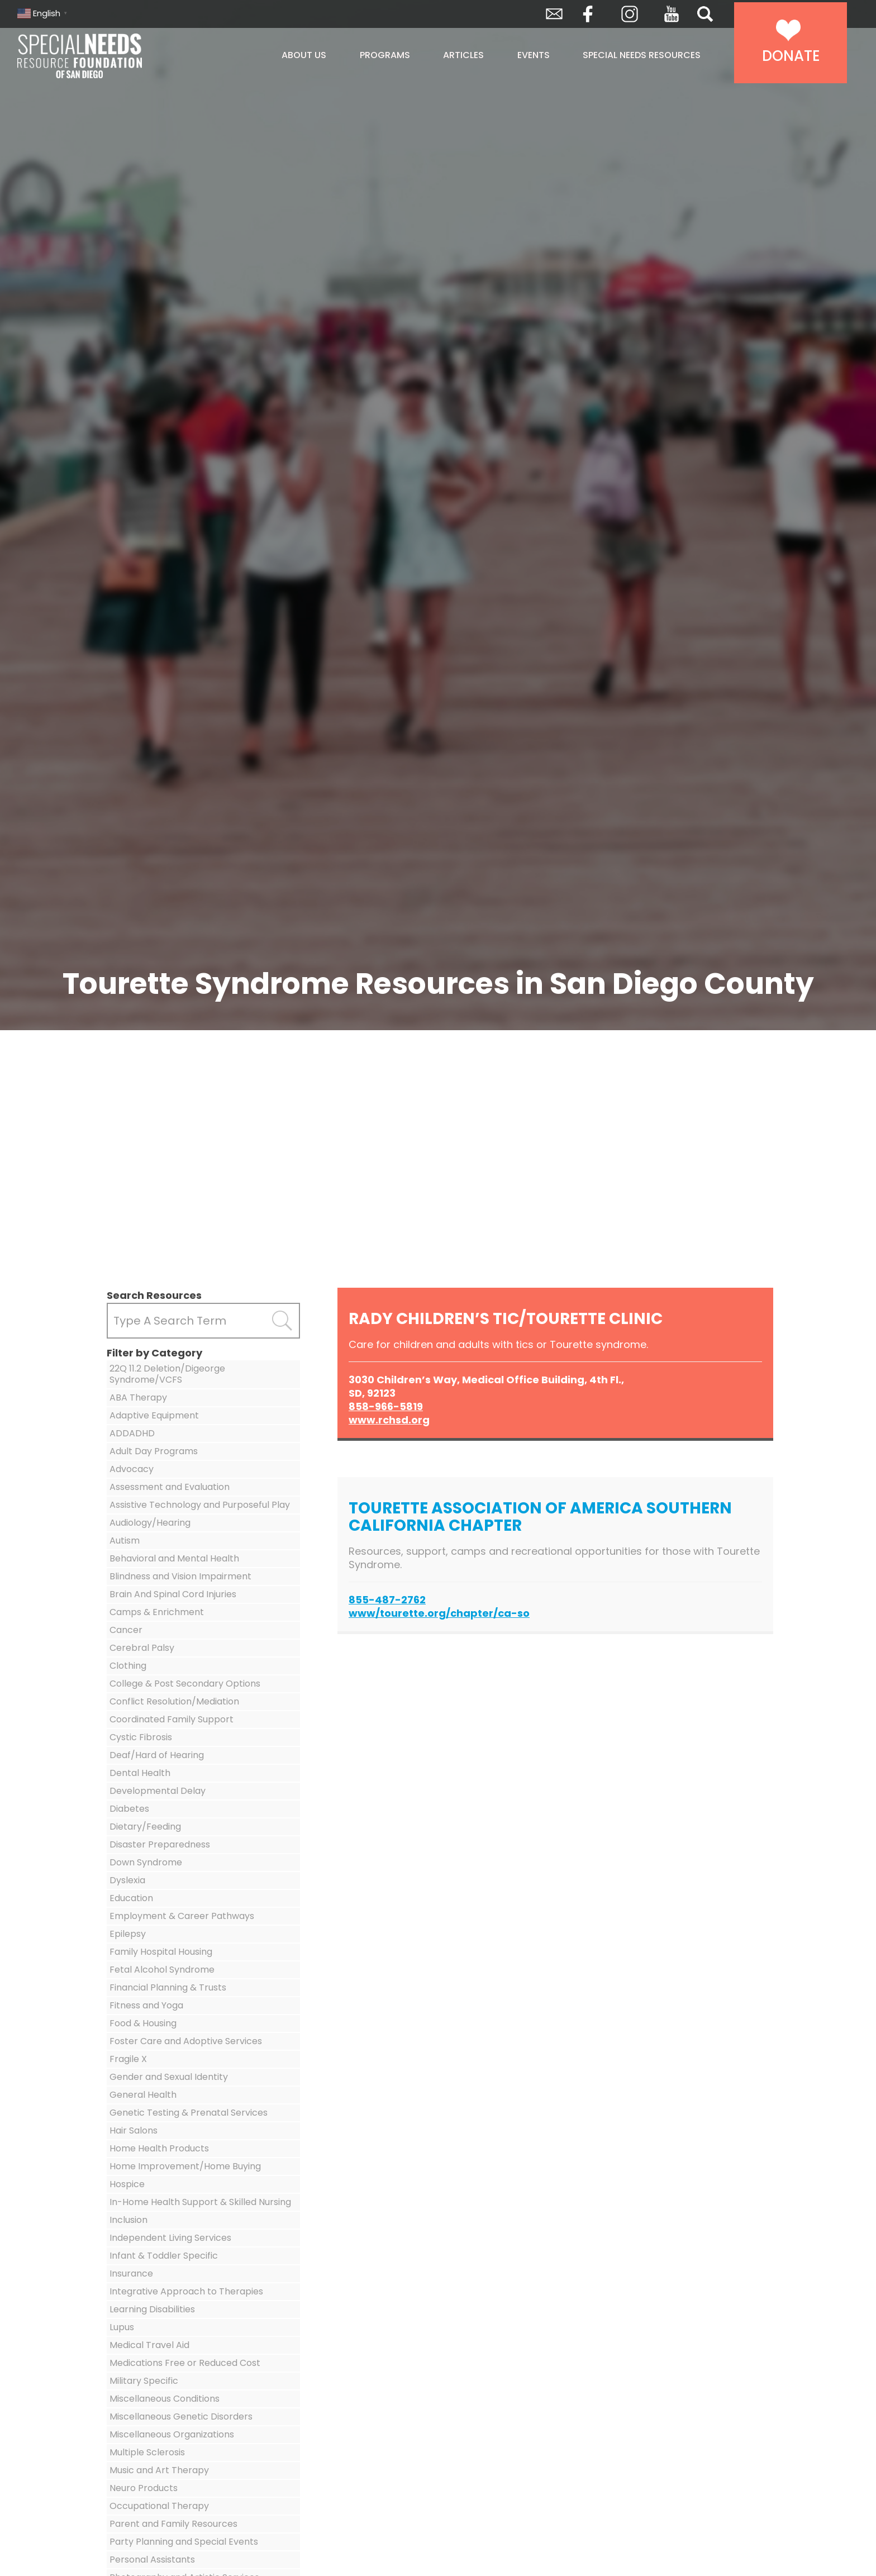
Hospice (127, 2184)
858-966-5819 (386, 1406)
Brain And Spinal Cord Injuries (173, 1594)
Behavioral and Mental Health (174, 1558)
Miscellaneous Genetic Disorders (181, 2416)
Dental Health (140, 1772)
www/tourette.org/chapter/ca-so (439, 1613)
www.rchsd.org (389, 1420)
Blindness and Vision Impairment (180, 1576)
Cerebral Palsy (142, 1647)
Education (131, 1898)
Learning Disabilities (152, 2309)
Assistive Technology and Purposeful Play (200, 1504)
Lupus (122, 2327)
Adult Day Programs (154, 1451)
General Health (143, 2094)
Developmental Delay (158, 1790)
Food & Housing (143, 2023)
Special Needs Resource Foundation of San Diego (108, 56)
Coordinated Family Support (172, 1719)
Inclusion (128, 2219)
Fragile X (128, 2059)
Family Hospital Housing (161, 1951)
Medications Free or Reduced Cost (185, 2362)
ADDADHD (132, 1433)
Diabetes (129, 1808)
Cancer (126, 1629)
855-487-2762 (387, 1600)
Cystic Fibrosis (141, 1737)
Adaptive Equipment (154, 1415)
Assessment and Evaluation (170, 1486)
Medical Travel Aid (149, 2345)
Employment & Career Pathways (182, 1916)
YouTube (671, 14)
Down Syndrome (146, 1862)
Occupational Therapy (159, 2505)
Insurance (131, 2273)
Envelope (554, 14)
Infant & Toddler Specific (164, 2255)
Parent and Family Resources (173, 2523)
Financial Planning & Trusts (168, 1987)
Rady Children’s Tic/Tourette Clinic (506, 1319)
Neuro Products (144, 2488)
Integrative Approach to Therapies (186, 2291)
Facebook (587, 14)
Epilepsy (128, 1933)
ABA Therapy (138, 1397)
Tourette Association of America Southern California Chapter (540, 1516)
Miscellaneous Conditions (165, 2398)
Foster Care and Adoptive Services (186, 2041)
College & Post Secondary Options (185, 1683)
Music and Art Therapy (159, 2470)
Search (705, 14)
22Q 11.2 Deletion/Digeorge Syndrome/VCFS (167, 1374)
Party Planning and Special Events (184, 2541)
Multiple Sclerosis (147, 2452)
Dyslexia (127, 1880)
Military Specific (144, 2380)
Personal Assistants (152, 2559)
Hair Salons (134, 2130)
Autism (125, 1540)
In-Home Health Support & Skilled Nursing (200, 2202)
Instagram (629, 14)
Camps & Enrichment (157, 1612)
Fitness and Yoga (146, 2005)
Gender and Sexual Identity (169, 2076)
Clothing (128, 1665)
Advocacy (132, 1469)
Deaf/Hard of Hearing (157, 1755)
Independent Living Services (170, 2237)
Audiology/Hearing (150, 1522)
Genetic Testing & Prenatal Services (189, 2112)
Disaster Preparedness (160, 1844)
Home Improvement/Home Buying (185, 2166)
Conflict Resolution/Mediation (174, 1701)
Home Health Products (159, 2148)
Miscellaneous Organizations (172, 2434)
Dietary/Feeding (145, 1826)
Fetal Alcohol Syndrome (162, 1969)
